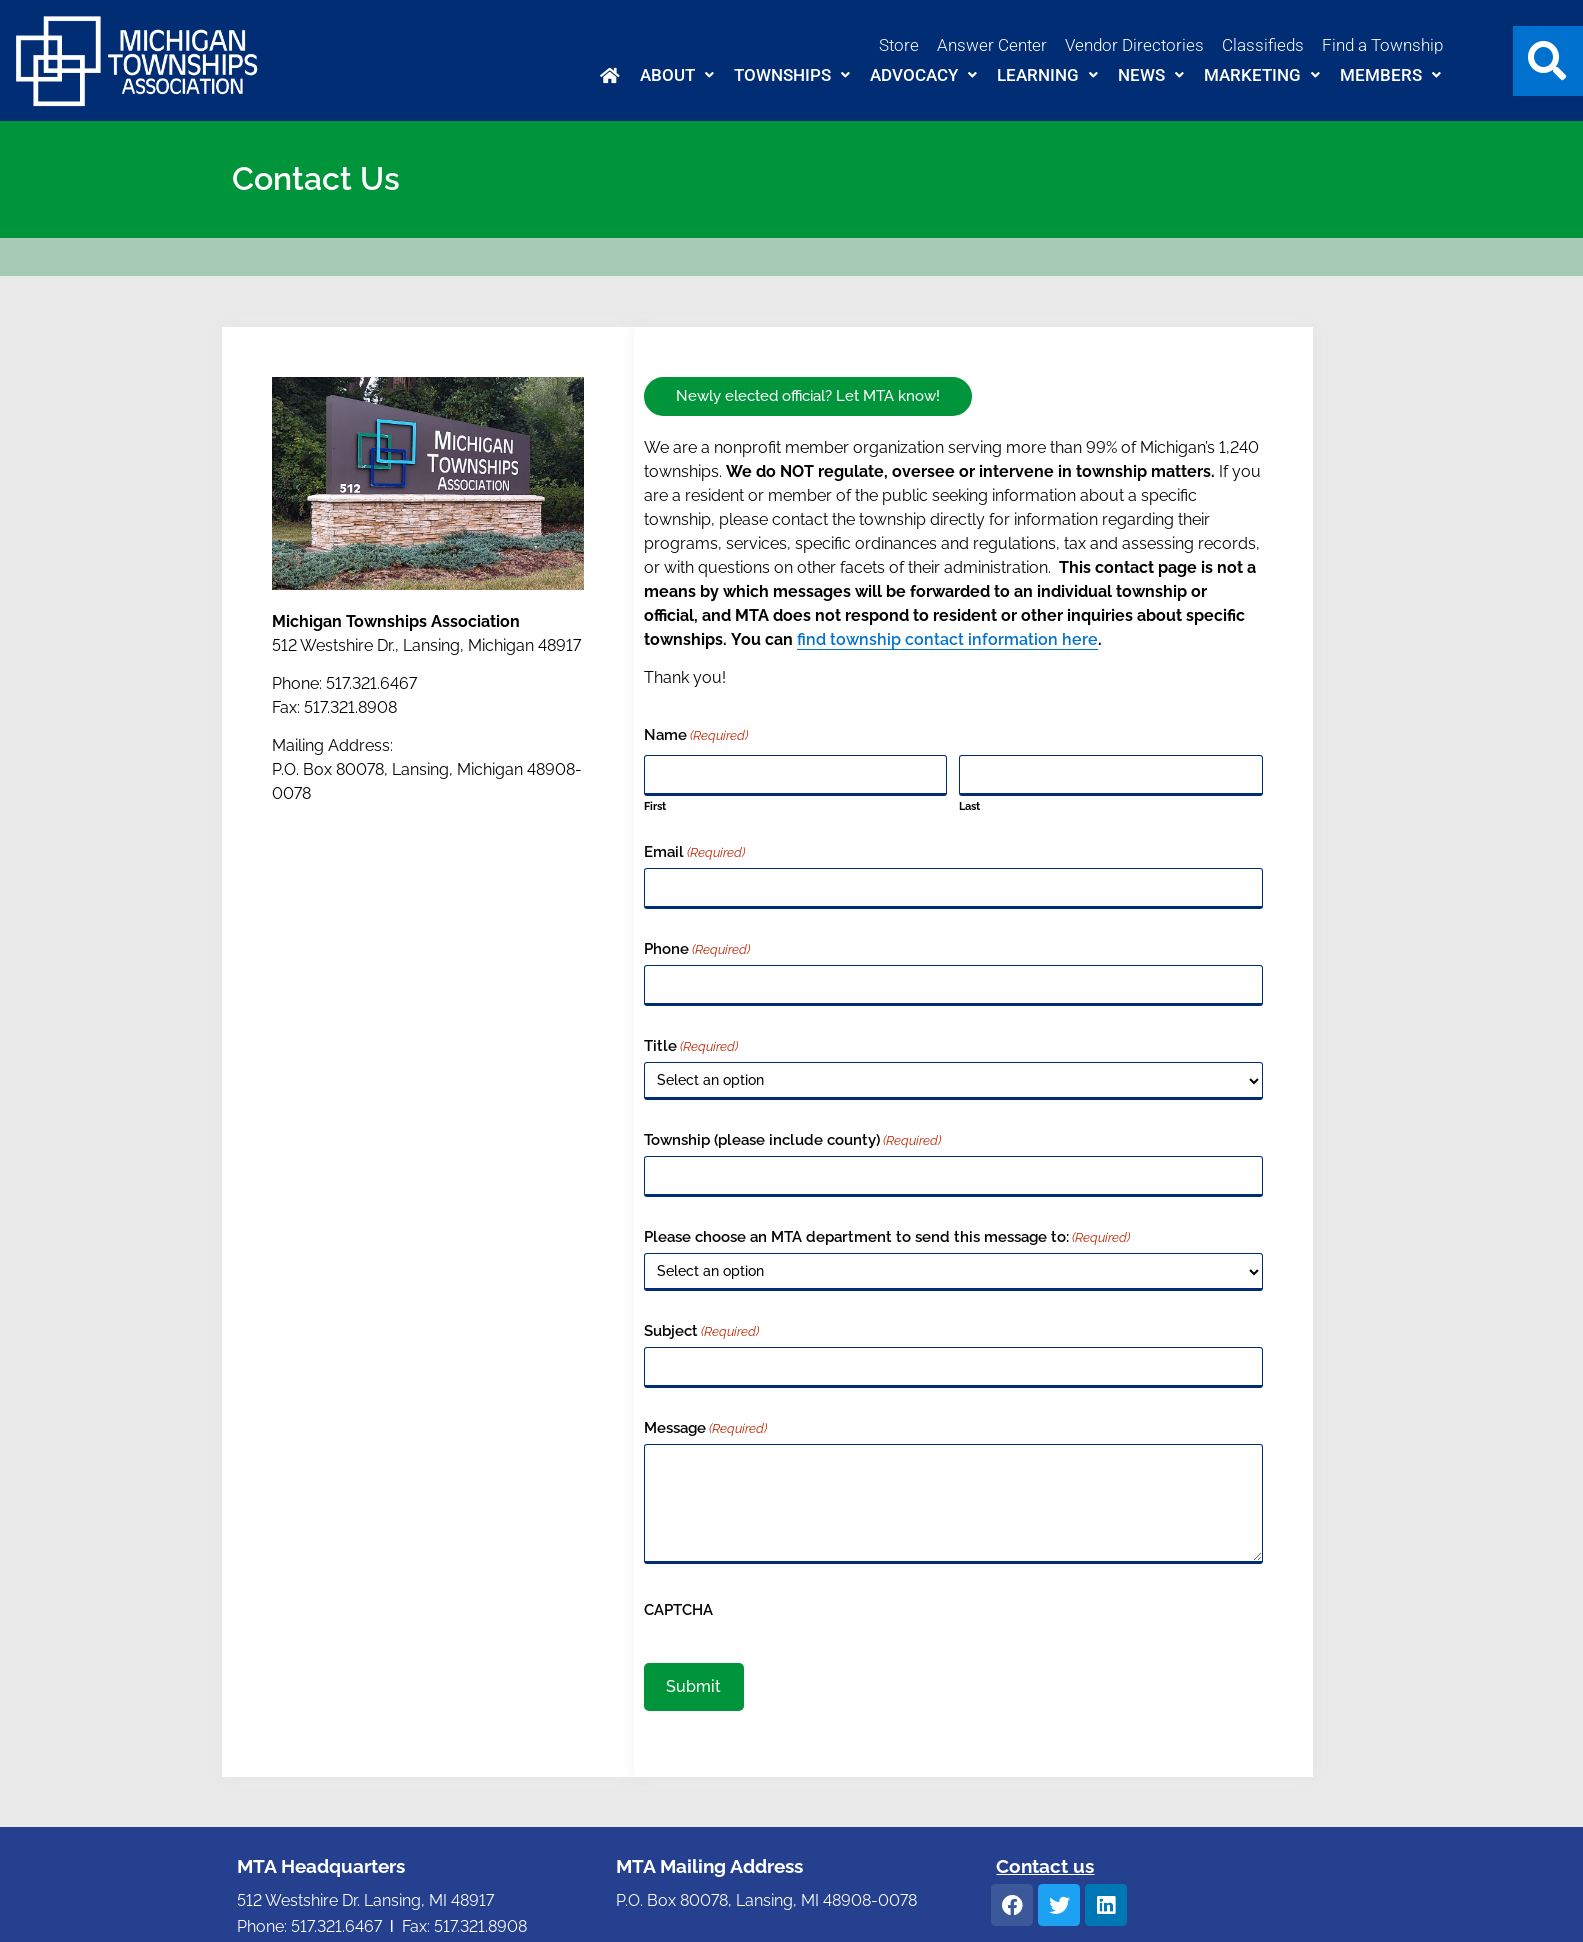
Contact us (1045, 1866)
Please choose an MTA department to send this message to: (887, 1237)
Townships (792, 75)
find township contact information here (947, 639)
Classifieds (1263, 45)
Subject (701, 1331)
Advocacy (923, 75)
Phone (697, 949)
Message (705, 1428)
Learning (1047, 75)
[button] (677, 75)
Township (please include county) (792, 1140)
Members (1390, 75)
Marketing (1262, 75)
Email (694, 852)
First (655, 806)
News (1151, 75)
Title (691, 1046)
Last (969, 806)
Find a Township (1382, 45)
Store (899, 45)
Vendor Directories (1134, 45)
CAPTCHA (678, 1610)
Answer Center (992, 45)
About (677, 75)
